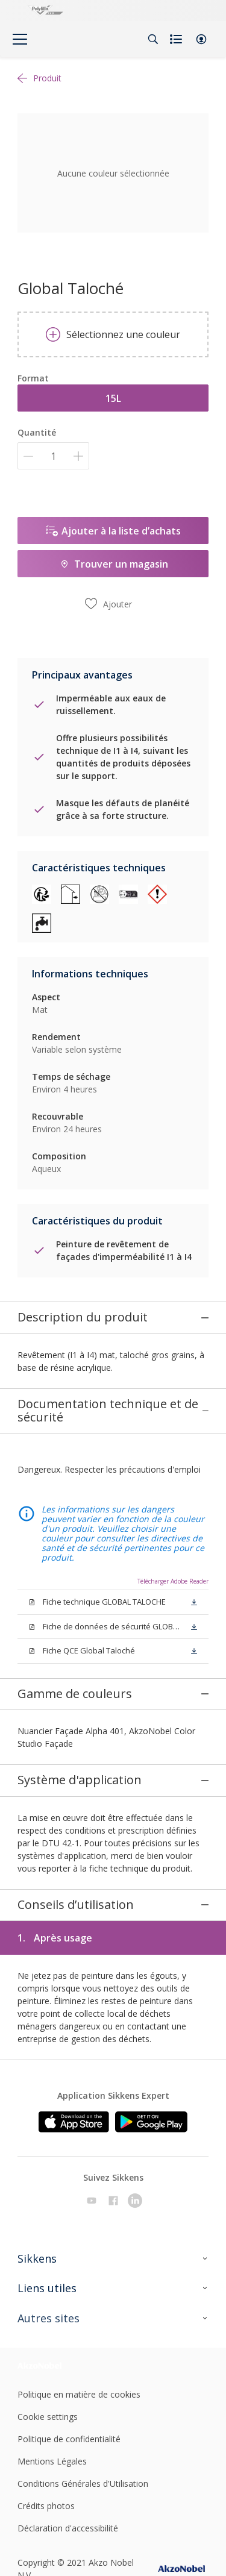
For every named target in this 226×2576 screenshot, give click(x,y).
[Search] (153, 39)
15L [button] (113, 398)
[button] (201, 39)
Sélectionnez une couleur (113, 334)
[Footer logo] (49, 2309)
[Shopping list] (177, 39)
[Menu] (20, 39)
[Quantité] (53, 455)
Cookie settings (47, 2360)
